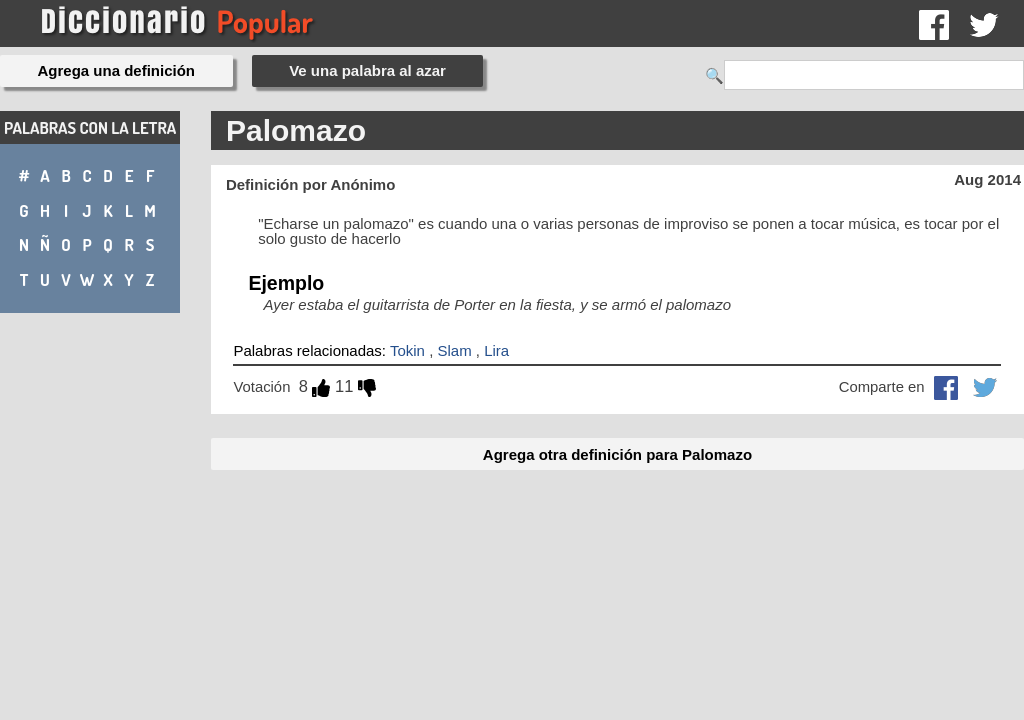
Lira (496, 350)
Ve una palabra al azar (367, 70)
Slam (454, 350)
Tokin (407, 350)
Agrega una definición (117, 70)
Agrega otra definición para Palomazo (617, 454)
